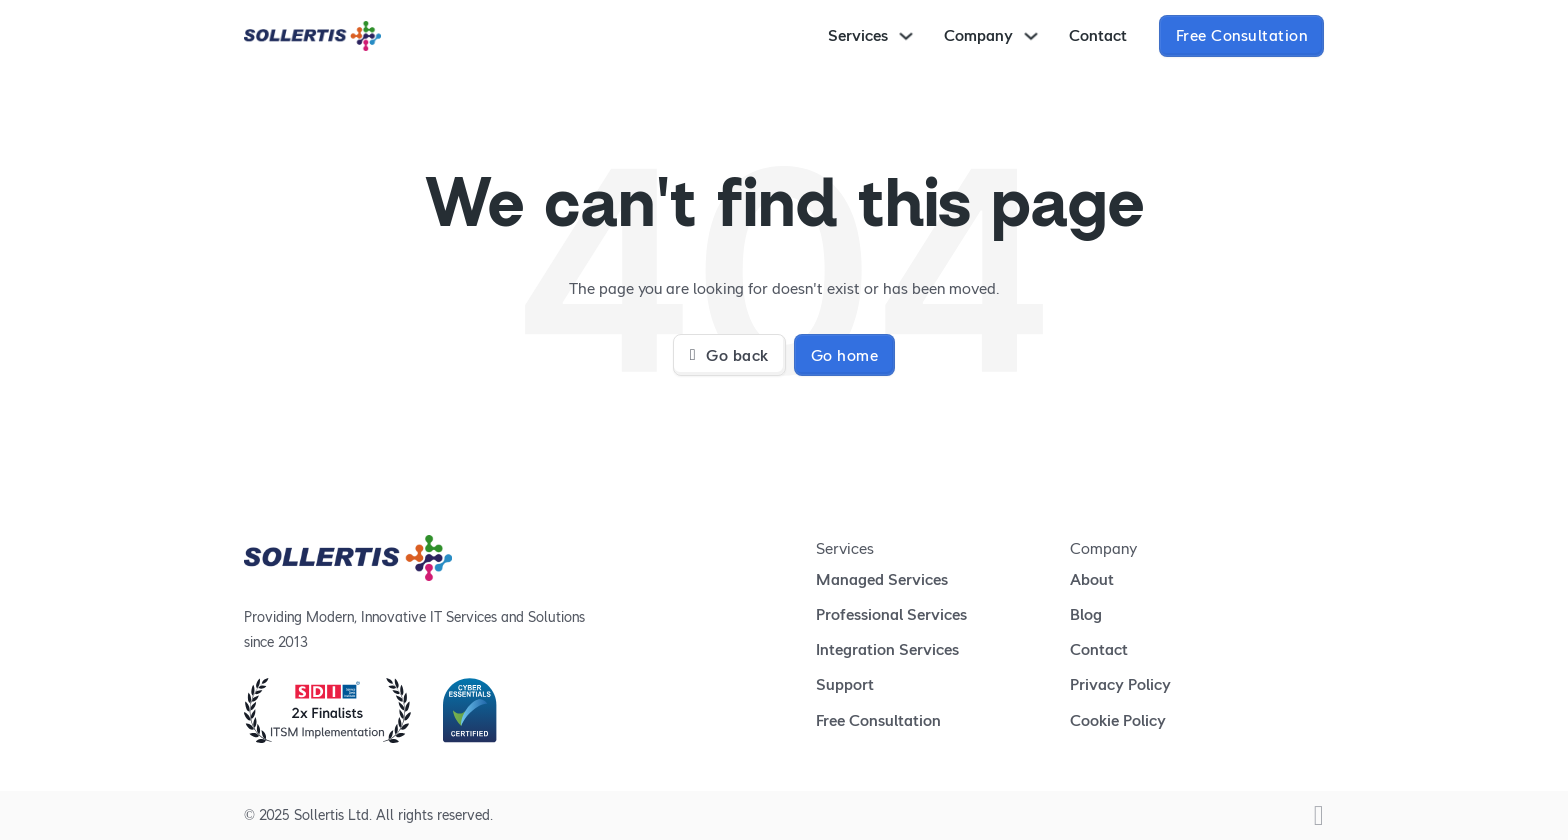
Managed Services (882, 579)
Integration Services (887, 649)
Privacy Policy (1120, 684)
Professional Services (891, 614)
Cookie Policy (1118, 720)
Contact (1098, 35)
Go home (845, 355)
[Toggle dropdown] (906, 36)
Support (845, 684)
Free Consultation (1242, 35)
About (1092, 579)
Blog (1086, 614)
